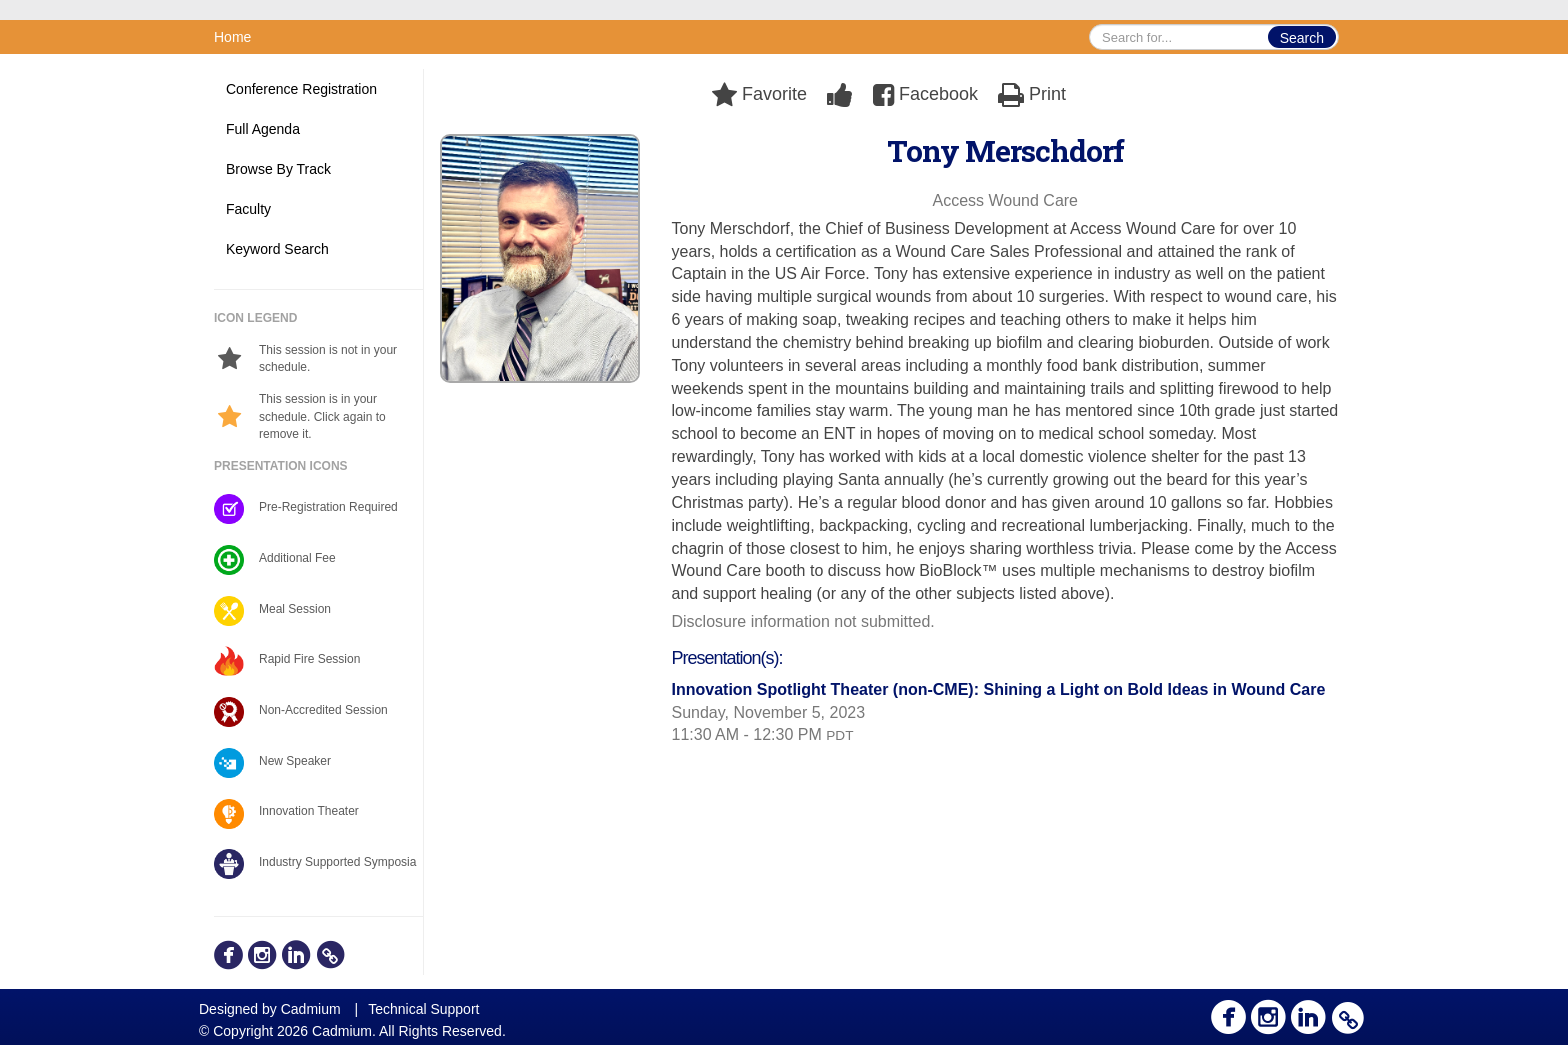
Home (232, 37)
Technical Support (423, 1009)
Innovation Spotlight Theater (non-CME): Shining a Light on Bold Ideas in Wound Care (999, 689)
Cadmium (311, 1009)
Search (1302, 38)
